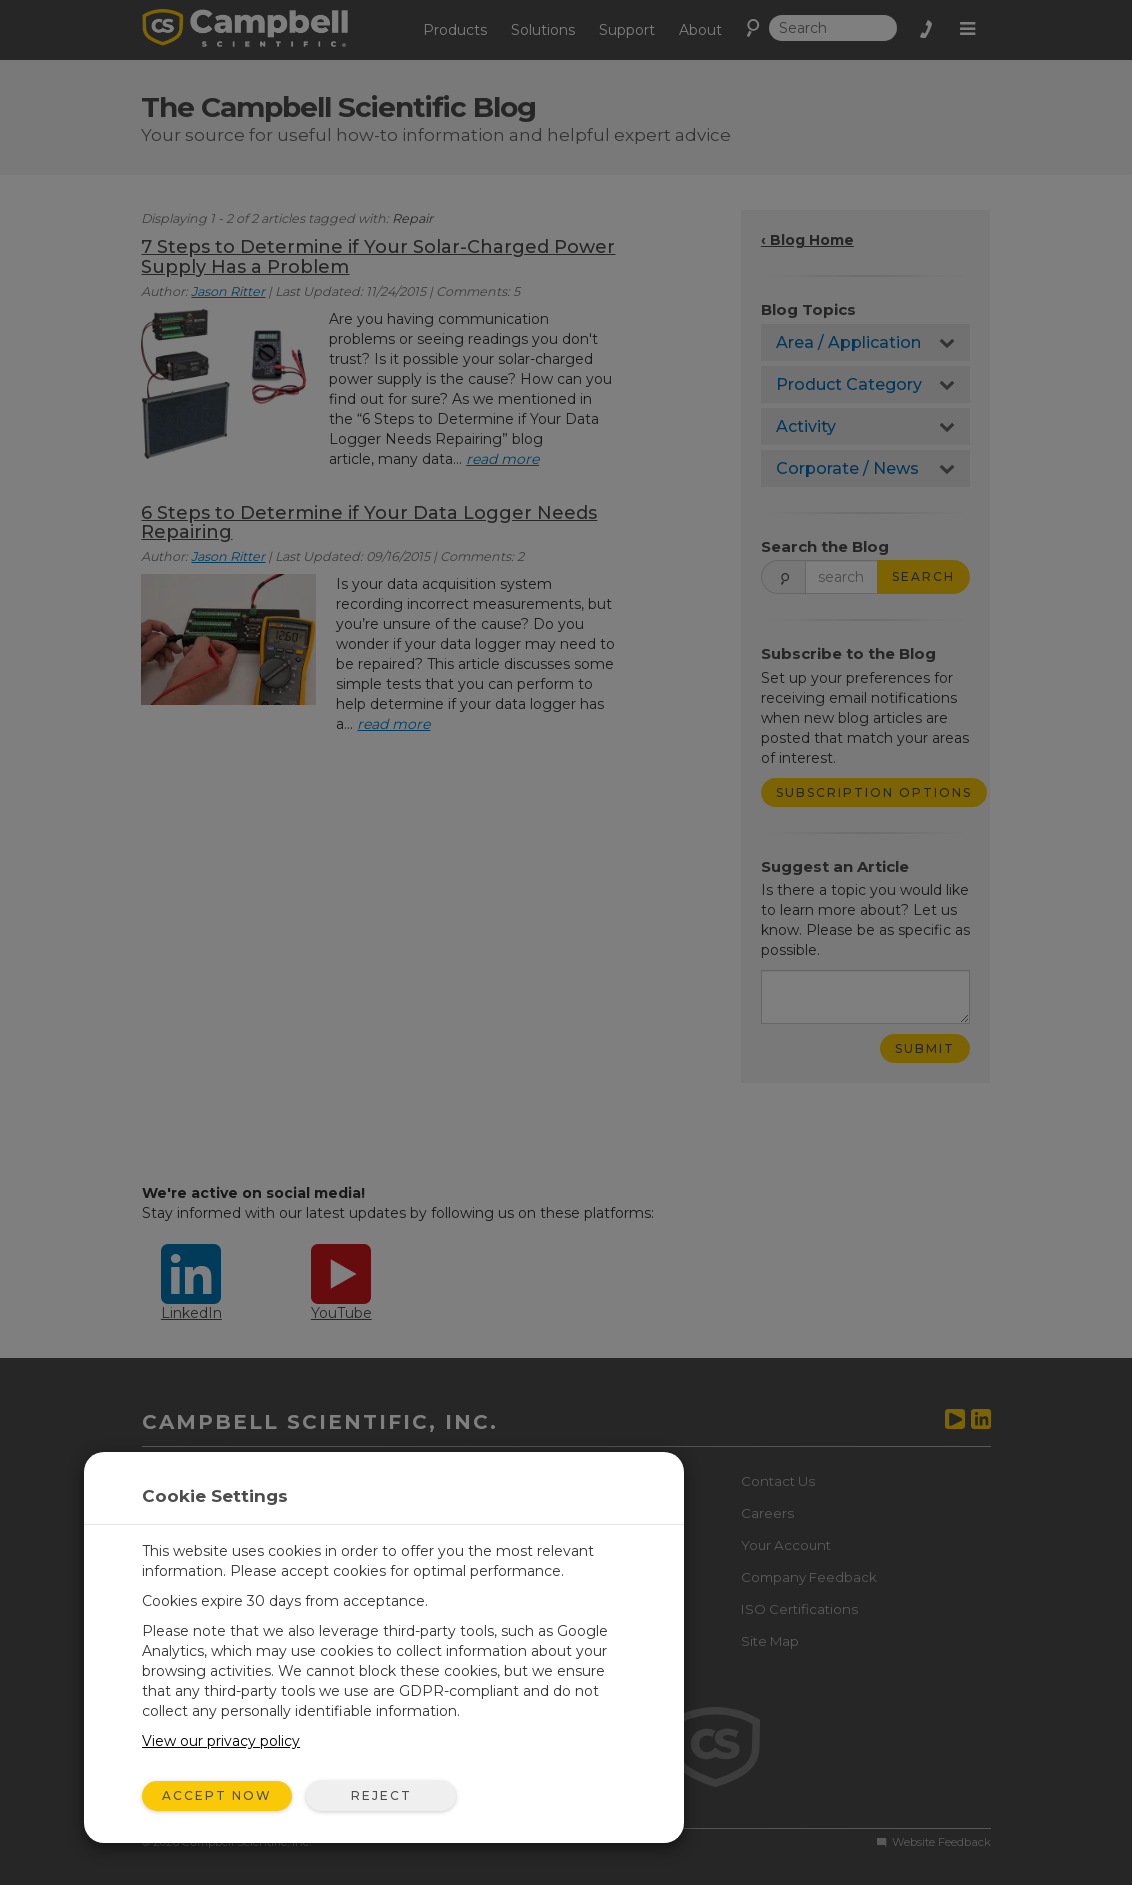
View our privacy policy (221, 1741)
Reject (381, 1795)
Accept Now (217, 1795)
